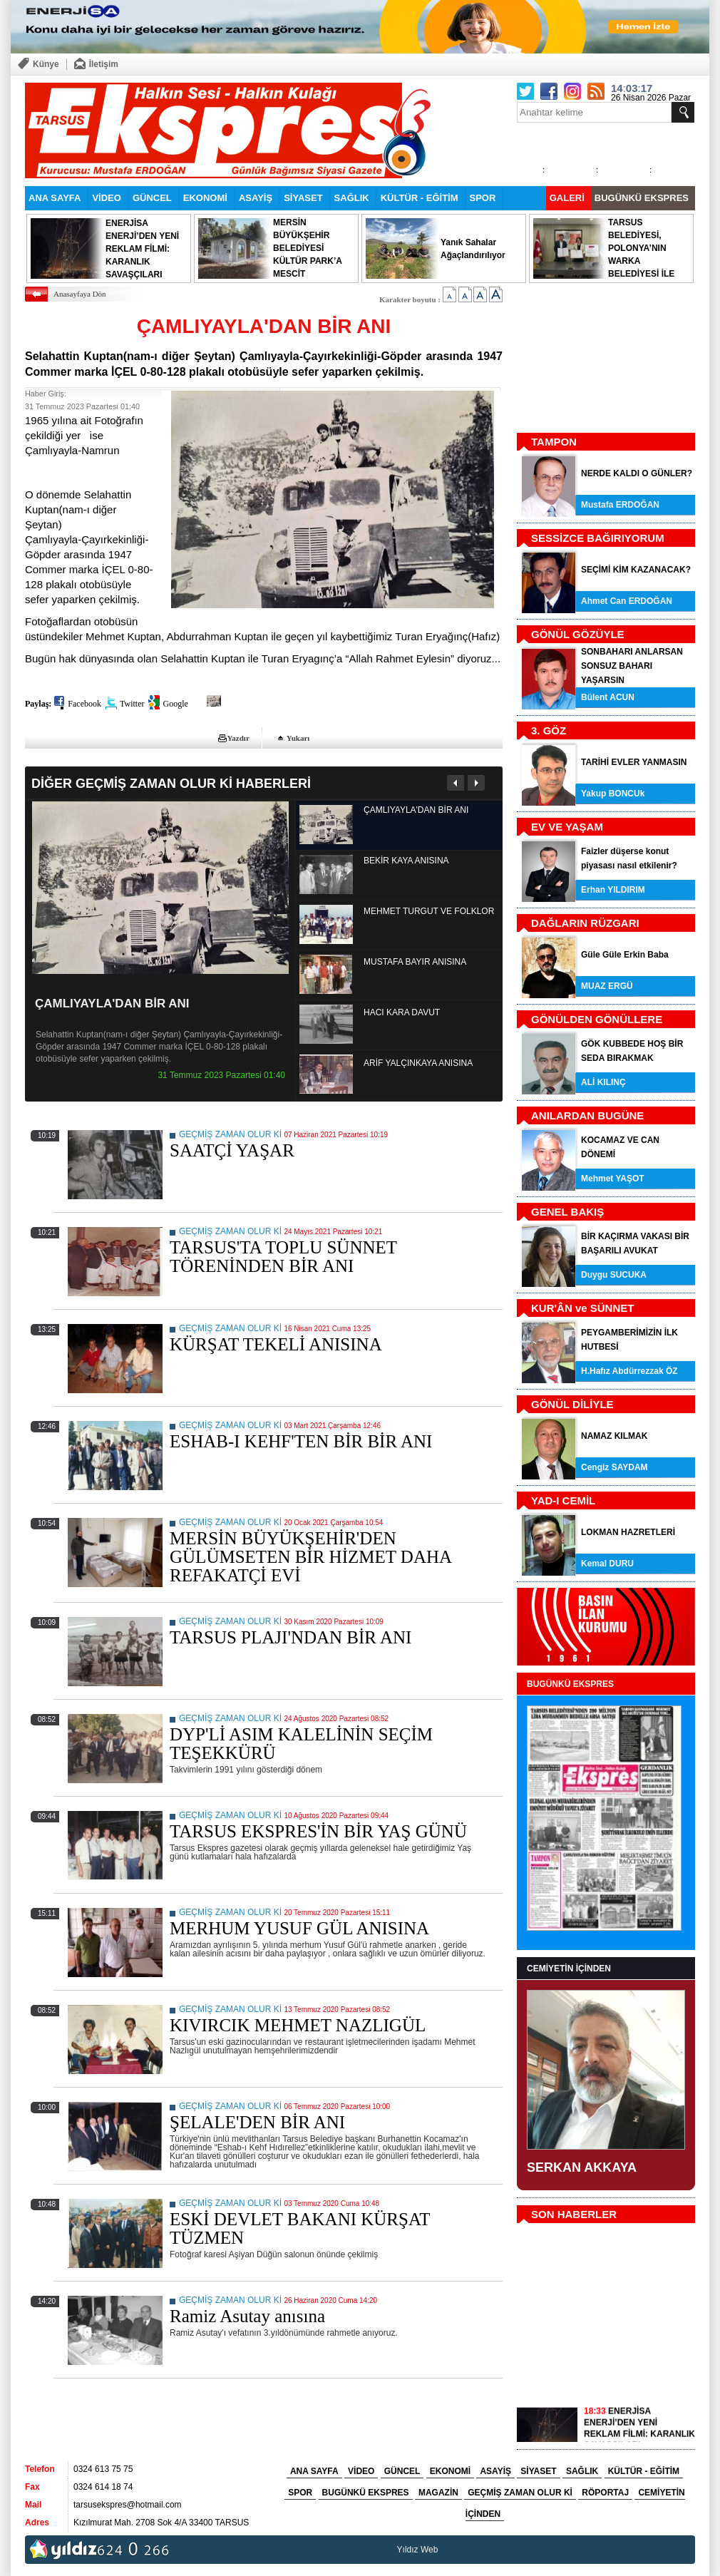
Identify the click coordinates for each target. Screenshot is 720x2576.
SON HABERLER (574, 2214)
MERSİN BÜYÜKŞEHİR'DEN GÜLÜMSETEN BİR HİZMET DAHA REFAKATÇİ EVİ (310, 1557)
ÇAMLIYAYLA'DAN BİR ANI (112, 1003)
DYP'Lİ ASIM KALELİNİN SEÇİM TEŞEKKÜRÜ (301, 1743)
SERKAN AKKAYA (582, 2167)
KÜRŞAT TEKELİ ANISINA (276, 1344)
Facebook (84, 704)
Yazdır (238, 738)
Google (175, 704)
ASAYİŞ (255, 198)
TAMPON (554, 442)
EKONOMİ (205, 198)
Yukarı (298, 738)
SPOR (483, 198)
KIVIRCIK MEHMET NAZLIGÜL (298, 2025)
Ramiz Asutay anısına (247, 2316)
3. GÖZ (548, 730)
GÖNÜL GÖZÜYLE (577, 634)
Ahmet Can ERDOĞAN (626, 601)
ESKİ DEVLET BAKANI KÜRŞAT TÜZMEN (300, 2228)
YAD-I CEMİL (563, 1500)
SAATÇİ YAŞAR (232, 1150)
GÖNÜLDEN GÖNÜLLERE (596, 1019)
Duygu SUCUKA (614, 1275)
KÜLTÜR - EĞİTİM (419, 198)
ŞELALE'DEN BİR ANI (257, 2122)
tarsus (452, 2550)
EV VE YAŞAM (567, 827)
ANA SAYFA (55, 198)
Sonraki (476, 783)
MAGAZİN (438, 2493)
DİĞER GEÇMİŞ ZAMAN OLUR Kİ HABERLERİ (171, 783)
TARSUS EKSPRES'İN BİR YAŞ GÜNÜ (318, 1831)
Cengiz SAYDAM (614, 1467)
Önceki (456, 783)
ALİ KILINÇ (603, 1082)
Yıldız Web (417, 2550)
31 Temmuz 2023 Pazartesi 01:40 (221, 1075)
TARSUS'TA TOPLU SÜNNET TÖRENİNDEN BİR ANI (283, 1257)
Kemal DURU (607, 1564)
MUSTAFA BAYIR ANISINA (415, 962)
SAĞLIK (351, 198)
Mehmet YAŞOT (612, 1179)
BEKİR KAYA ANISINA (406, 861)
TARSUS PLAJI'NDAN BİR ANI (290, 1637)
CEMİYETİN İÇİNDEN (569, 1969)
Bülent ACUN (607, 697)
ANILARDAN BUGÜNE (587, 1115)
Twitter (132, 704)
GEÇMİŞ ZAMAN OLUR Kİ (230, 1134)
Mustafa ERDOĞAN (620, 505)
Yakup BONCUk (612, 794)
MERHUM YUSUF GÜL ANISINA (299, 1928)
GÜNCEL (152, 198)
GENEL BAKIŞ (567, 1212)
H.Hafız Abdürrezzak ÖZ (629, 1371)
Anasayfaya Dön (79, 293)
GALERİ (567, 198)
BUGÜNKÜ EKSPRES (642, 198)
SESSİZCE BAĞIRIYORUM (597, 538)
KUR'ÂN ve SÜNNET (582, 1308)
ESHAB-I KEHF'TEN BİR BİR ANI (301, 1441)
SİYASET (303, 198)
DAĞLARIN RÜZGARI (585, 923)
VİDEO (106, 198)
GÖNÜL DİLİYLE (572, 1404)
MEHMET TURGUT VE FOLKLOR (429, 911)
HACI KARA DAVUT (402, 1012)
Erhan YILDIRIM (613, 890)
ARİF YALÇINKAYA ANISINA (418, 1063)
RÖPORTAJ (605, 2493)
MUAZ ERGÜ (607, 986)
